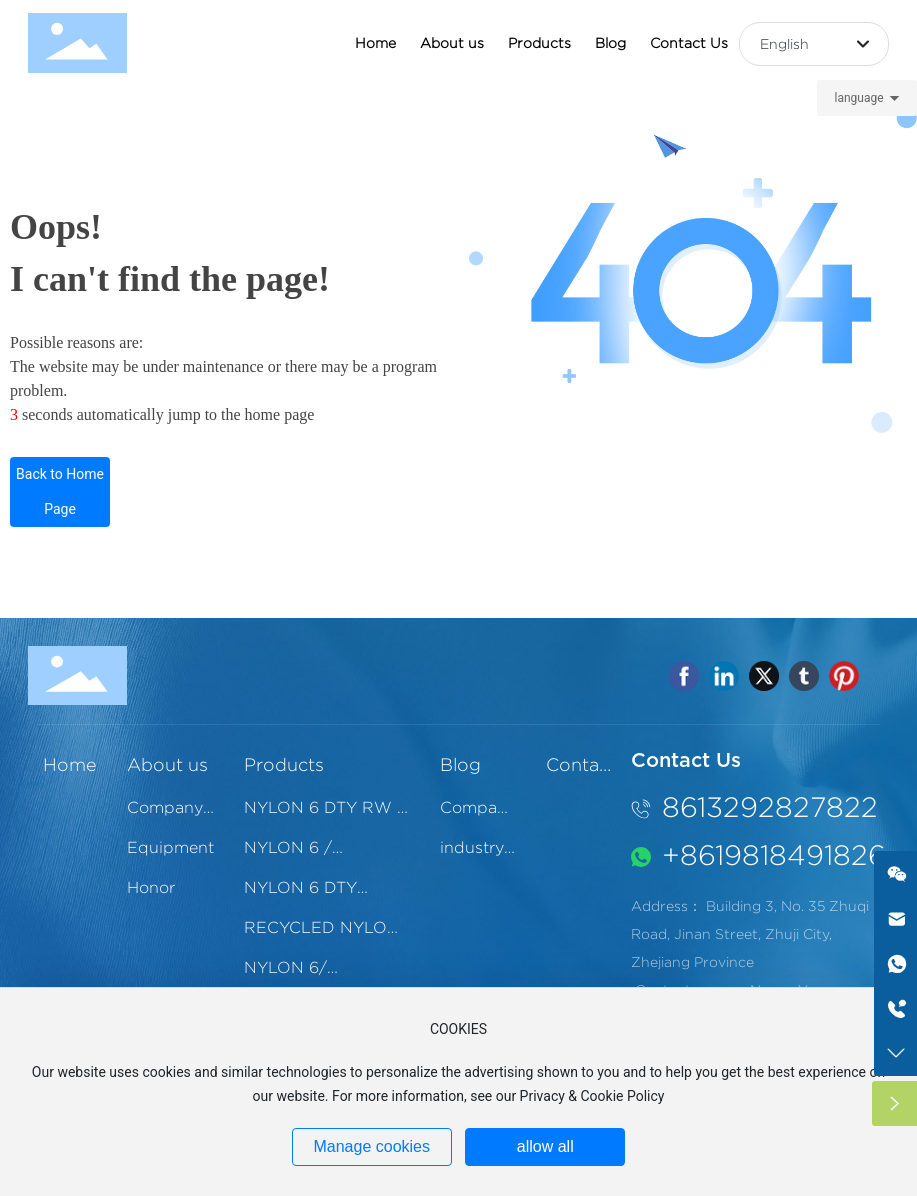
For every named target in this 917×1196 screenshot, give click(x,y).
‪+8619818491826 (774, 855)
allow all (545, 1146)
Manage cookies (371, 1146)
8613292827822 (770, 807)
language (858, 98)
